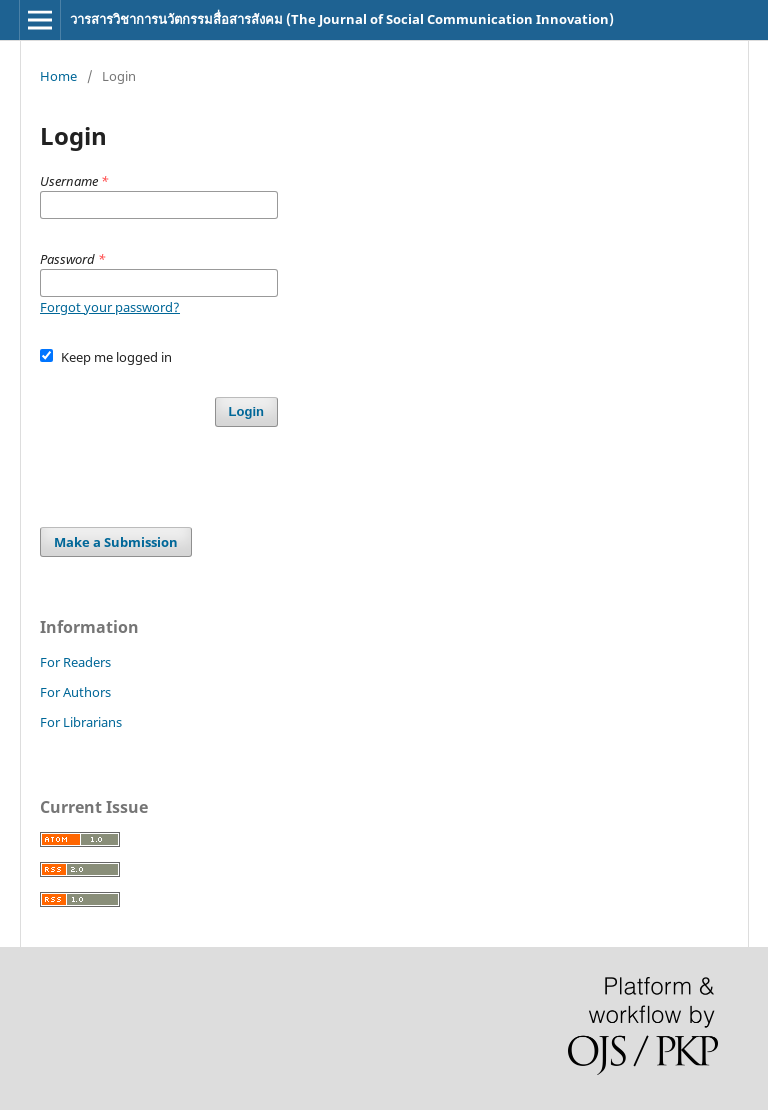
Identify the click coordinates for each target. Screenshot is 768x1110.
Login (246, 411)
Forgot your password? (110, 307)
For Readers (75, 662)
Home (58, 76)
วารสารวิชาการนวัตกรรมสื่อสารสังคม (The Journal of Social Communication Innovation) (342, 19)
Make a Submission (116, 542)
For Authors (75, 692)
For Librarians (81, 722)
